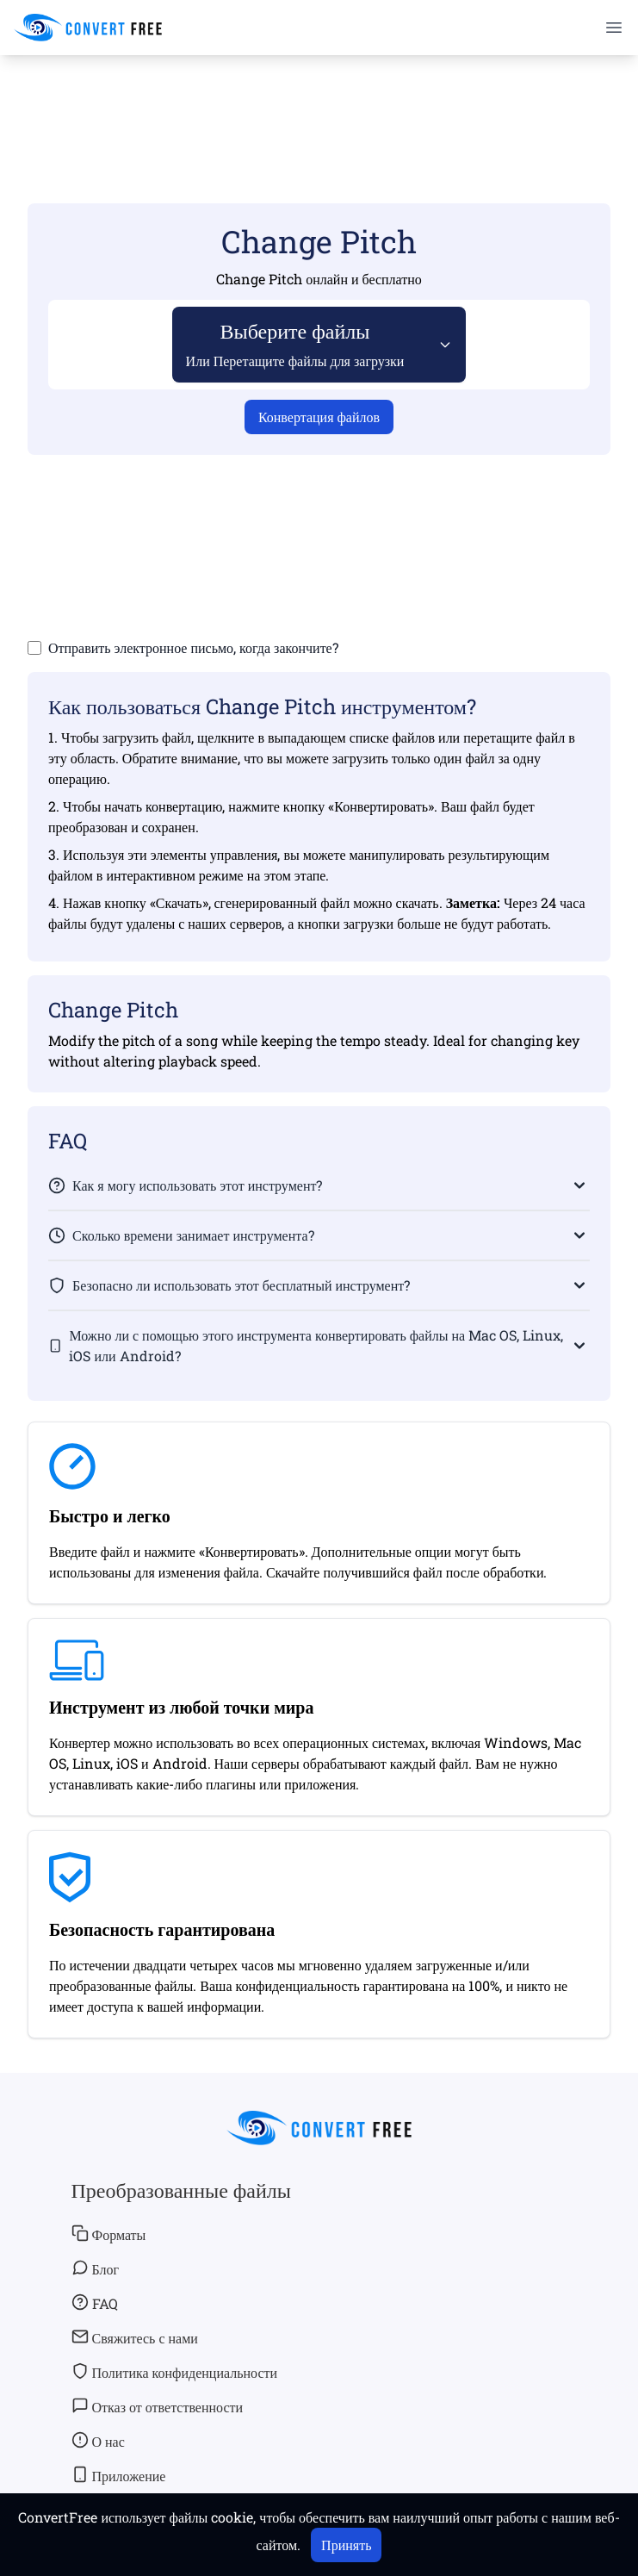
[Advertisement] (319, 104)
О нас (98, 2440)
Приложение (118, 2475)
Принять (346, 2545)
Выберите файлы (295, 343)
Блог (95, 2268)
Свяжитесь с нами (134, 2337)
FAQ (94, 2302)
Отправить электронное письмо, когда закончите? (193, 647)
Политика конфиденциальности (174, 2371)
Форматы (108, 2233)
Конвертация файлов (319, 417)
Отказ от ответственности (157, 2406)
